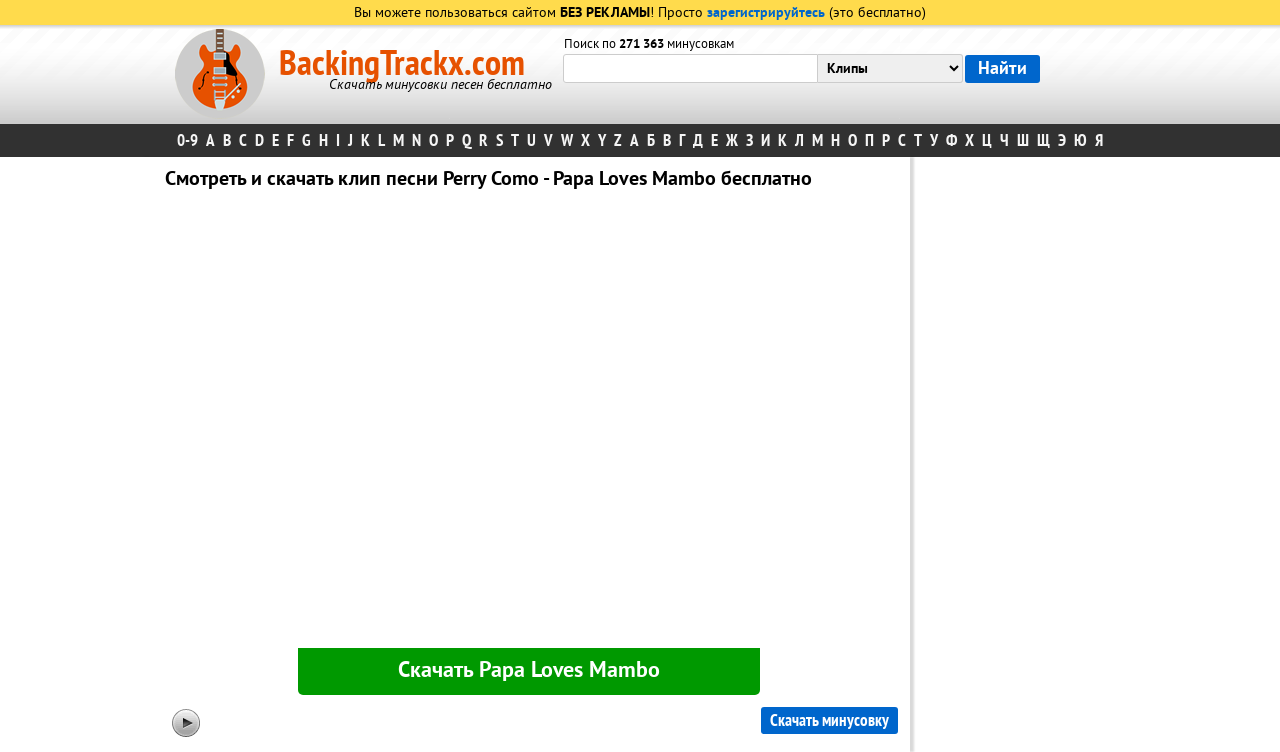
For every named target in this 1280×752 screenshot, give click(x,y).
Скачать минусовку (829, 720)
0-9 (187, 140)
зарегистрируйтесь (766, 13)
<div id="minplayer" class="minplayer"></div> (529, 423)
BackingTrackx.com (402, 64)
